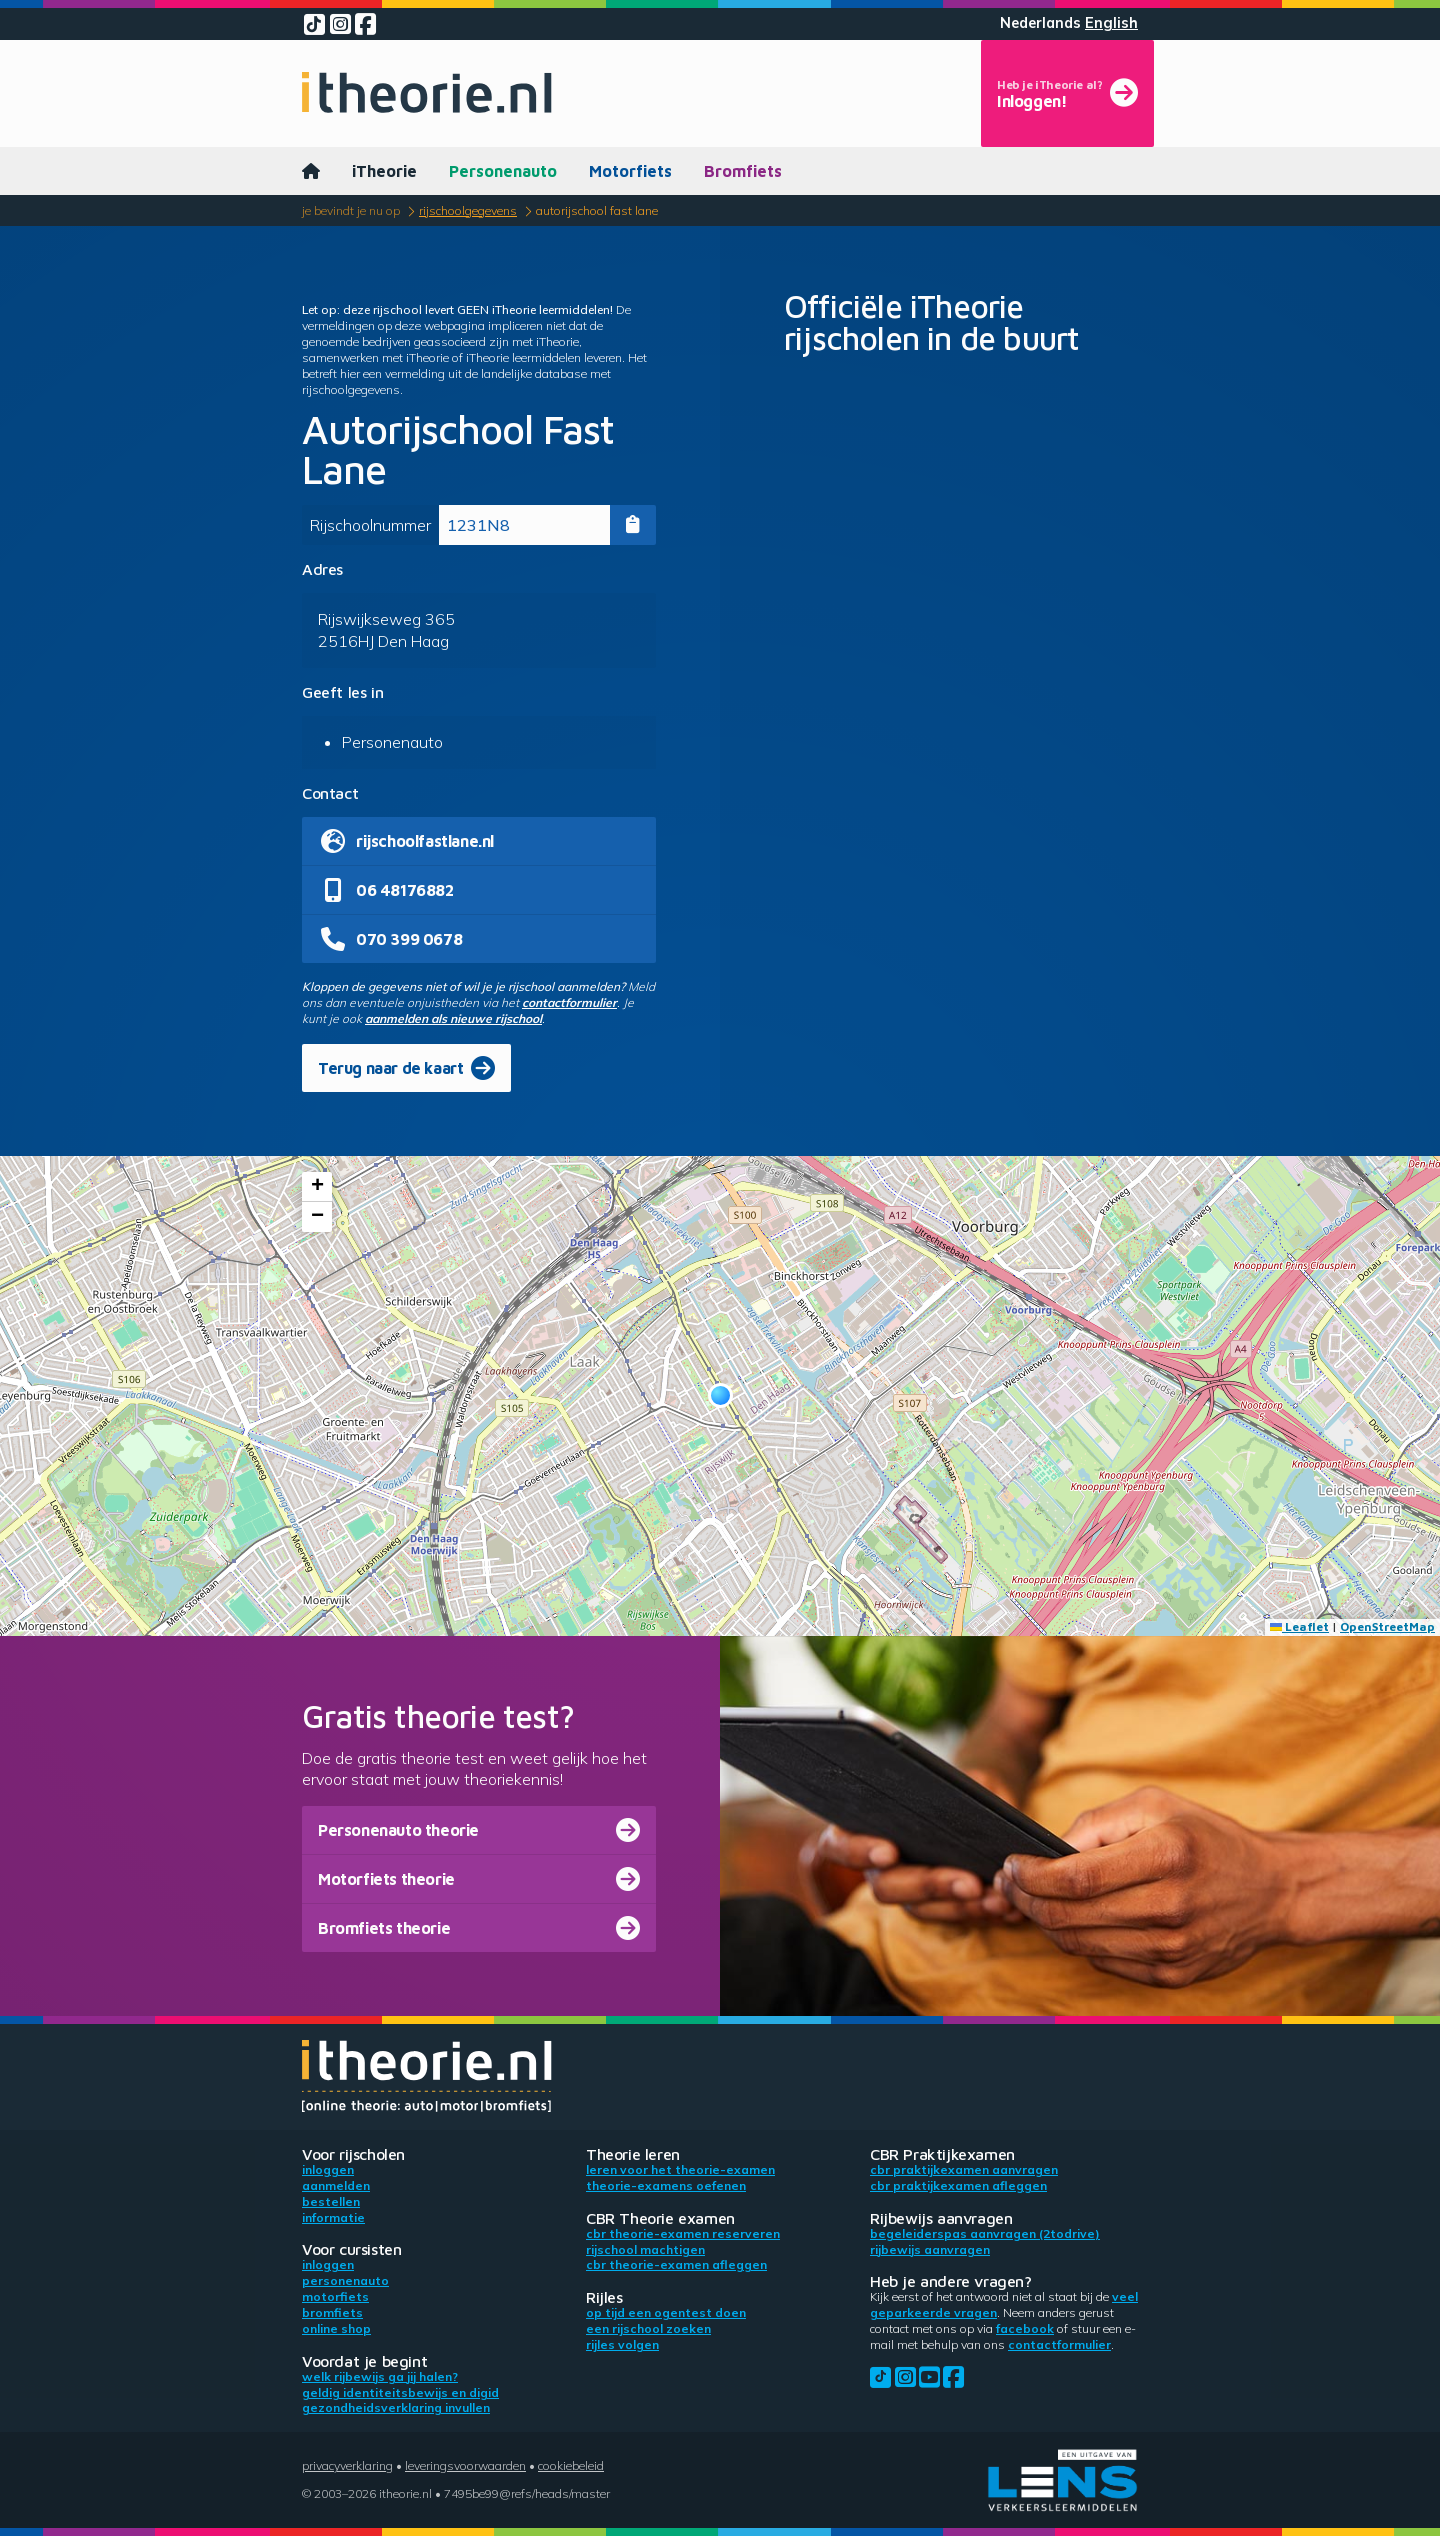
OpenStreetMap (1387, 1626)
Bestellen (331, 2201)
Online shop (336, 2328)
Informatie (333, 2217)
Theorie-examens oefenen (666, 2185)
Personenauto (503, 171)
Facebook (1025, 2328)
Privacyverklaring (347, 2465)
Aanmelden (336, 2185)
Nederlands (1040, 23)
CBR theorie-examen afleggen (676, 2264)
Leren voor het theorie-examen (680, 2169)
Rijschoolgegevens (468, 210)
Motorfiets (630, 171)
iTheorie (384, 171)
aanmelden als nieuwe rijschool (453, 1018)
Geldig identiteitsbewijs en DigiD (400, 2392)
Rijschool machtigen (645, 2249)
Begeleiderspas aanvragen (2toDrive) (985, 2233)
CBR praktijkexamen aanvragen (964, 2169)
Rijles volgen (622, 2344)
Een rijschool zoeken (648, 2328)
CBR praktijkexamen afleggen (958, 2185)
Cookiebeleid (571, 2465)
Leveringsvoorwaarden (465, 2465)
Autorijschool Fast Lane (597, 210)
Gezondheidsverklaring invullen (396, 2407)
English (1111, 23)
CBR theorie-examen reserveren (683, 2233)
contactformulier (569, 1002)
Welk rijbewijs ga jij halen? (380, 2376)
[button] (720, 1395)
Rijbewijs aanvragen (930, 2249)
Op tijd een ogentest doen (666, 2312)
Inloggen (328, 2169)
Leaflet (1299, 1626)
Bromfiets (743, 171)
